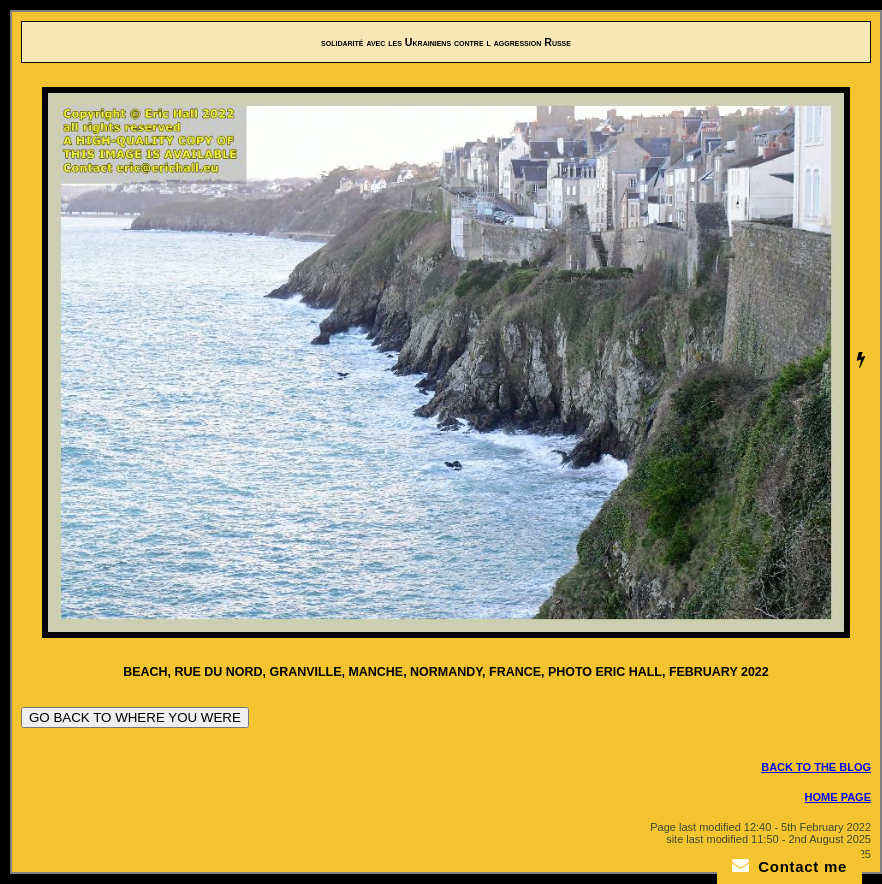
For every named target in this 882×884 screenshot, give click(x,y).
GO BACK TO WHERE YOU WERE (135, 717)
